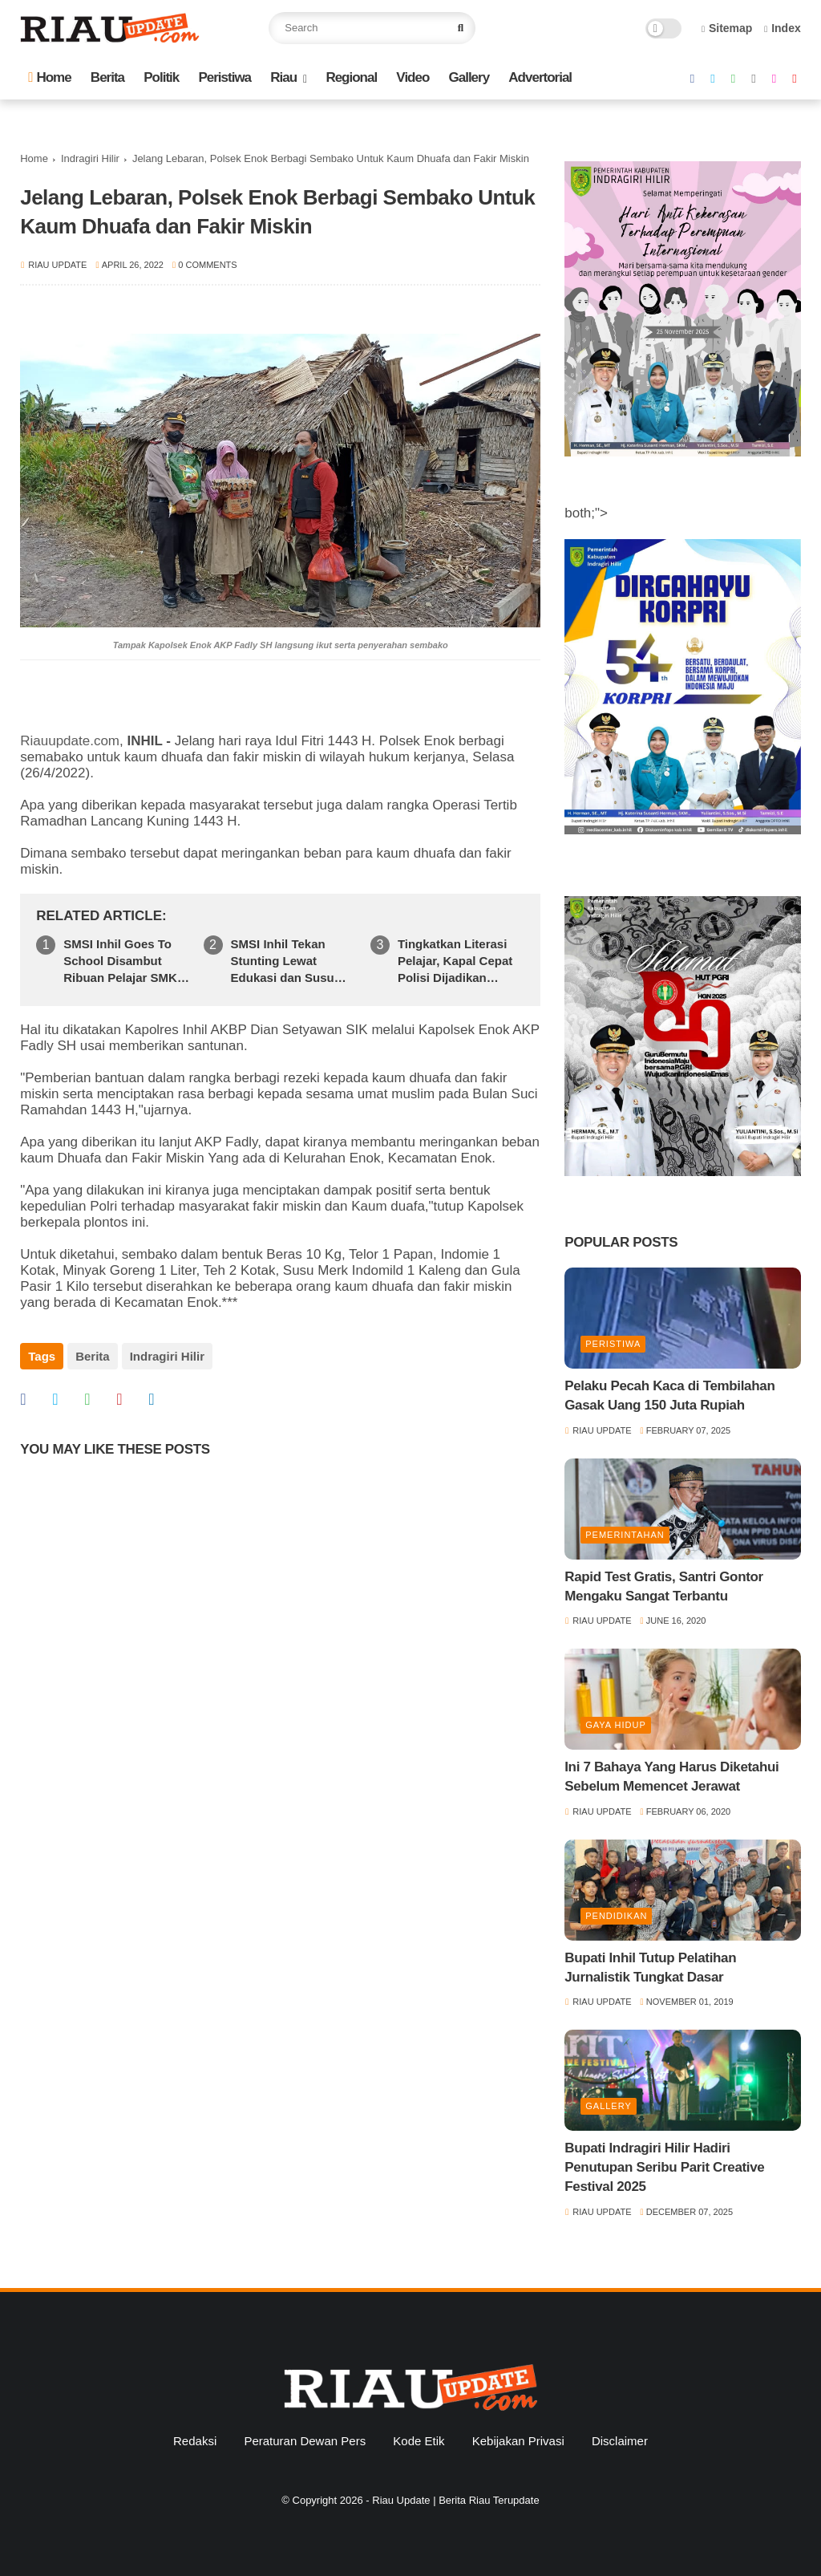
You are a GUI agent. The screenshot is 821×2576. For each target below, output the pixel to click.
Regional (351, 77)
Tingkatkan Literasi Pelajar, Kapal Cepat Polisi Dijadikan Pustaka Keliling (455, 961)
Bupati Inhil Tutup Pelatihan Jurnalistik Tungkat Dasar (650, 1967)
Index (782, 28)
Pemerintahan (625, 1535)
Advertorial (540, 77)
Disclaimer (620, 2441)
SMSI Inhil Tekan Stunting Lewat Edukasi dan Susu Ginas (282, 961)
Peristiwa (224, 77)
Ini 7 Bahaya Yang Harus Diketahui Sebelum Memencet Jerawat (671, 1776)
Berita (107, 77)
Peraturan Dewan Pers (305, 2441)
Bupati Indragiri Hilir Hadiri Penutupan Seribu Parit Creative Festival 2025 (664, 2167)
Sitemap (727, 28)
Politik (161, 77)
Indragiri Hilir (90, 158)
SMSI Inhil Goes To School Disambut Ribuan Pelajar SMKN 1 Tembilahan (124, 961)
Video (412, 77)
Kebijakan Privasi (518, 2441)
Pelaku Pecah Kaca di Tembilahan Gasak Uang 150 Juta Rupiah (669, 1395)
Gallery (469, 77)
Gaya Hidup (615, 1725)
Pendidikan (616, 1916)
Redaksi (194, 2441)
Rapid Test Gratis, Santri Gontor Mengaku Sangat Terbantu (663, 1586)
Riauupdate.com (69, 740)
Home (49, 77)
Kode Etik (418, 2441)
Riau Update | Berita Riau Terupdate (455, 2500)
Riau (283, 77)
